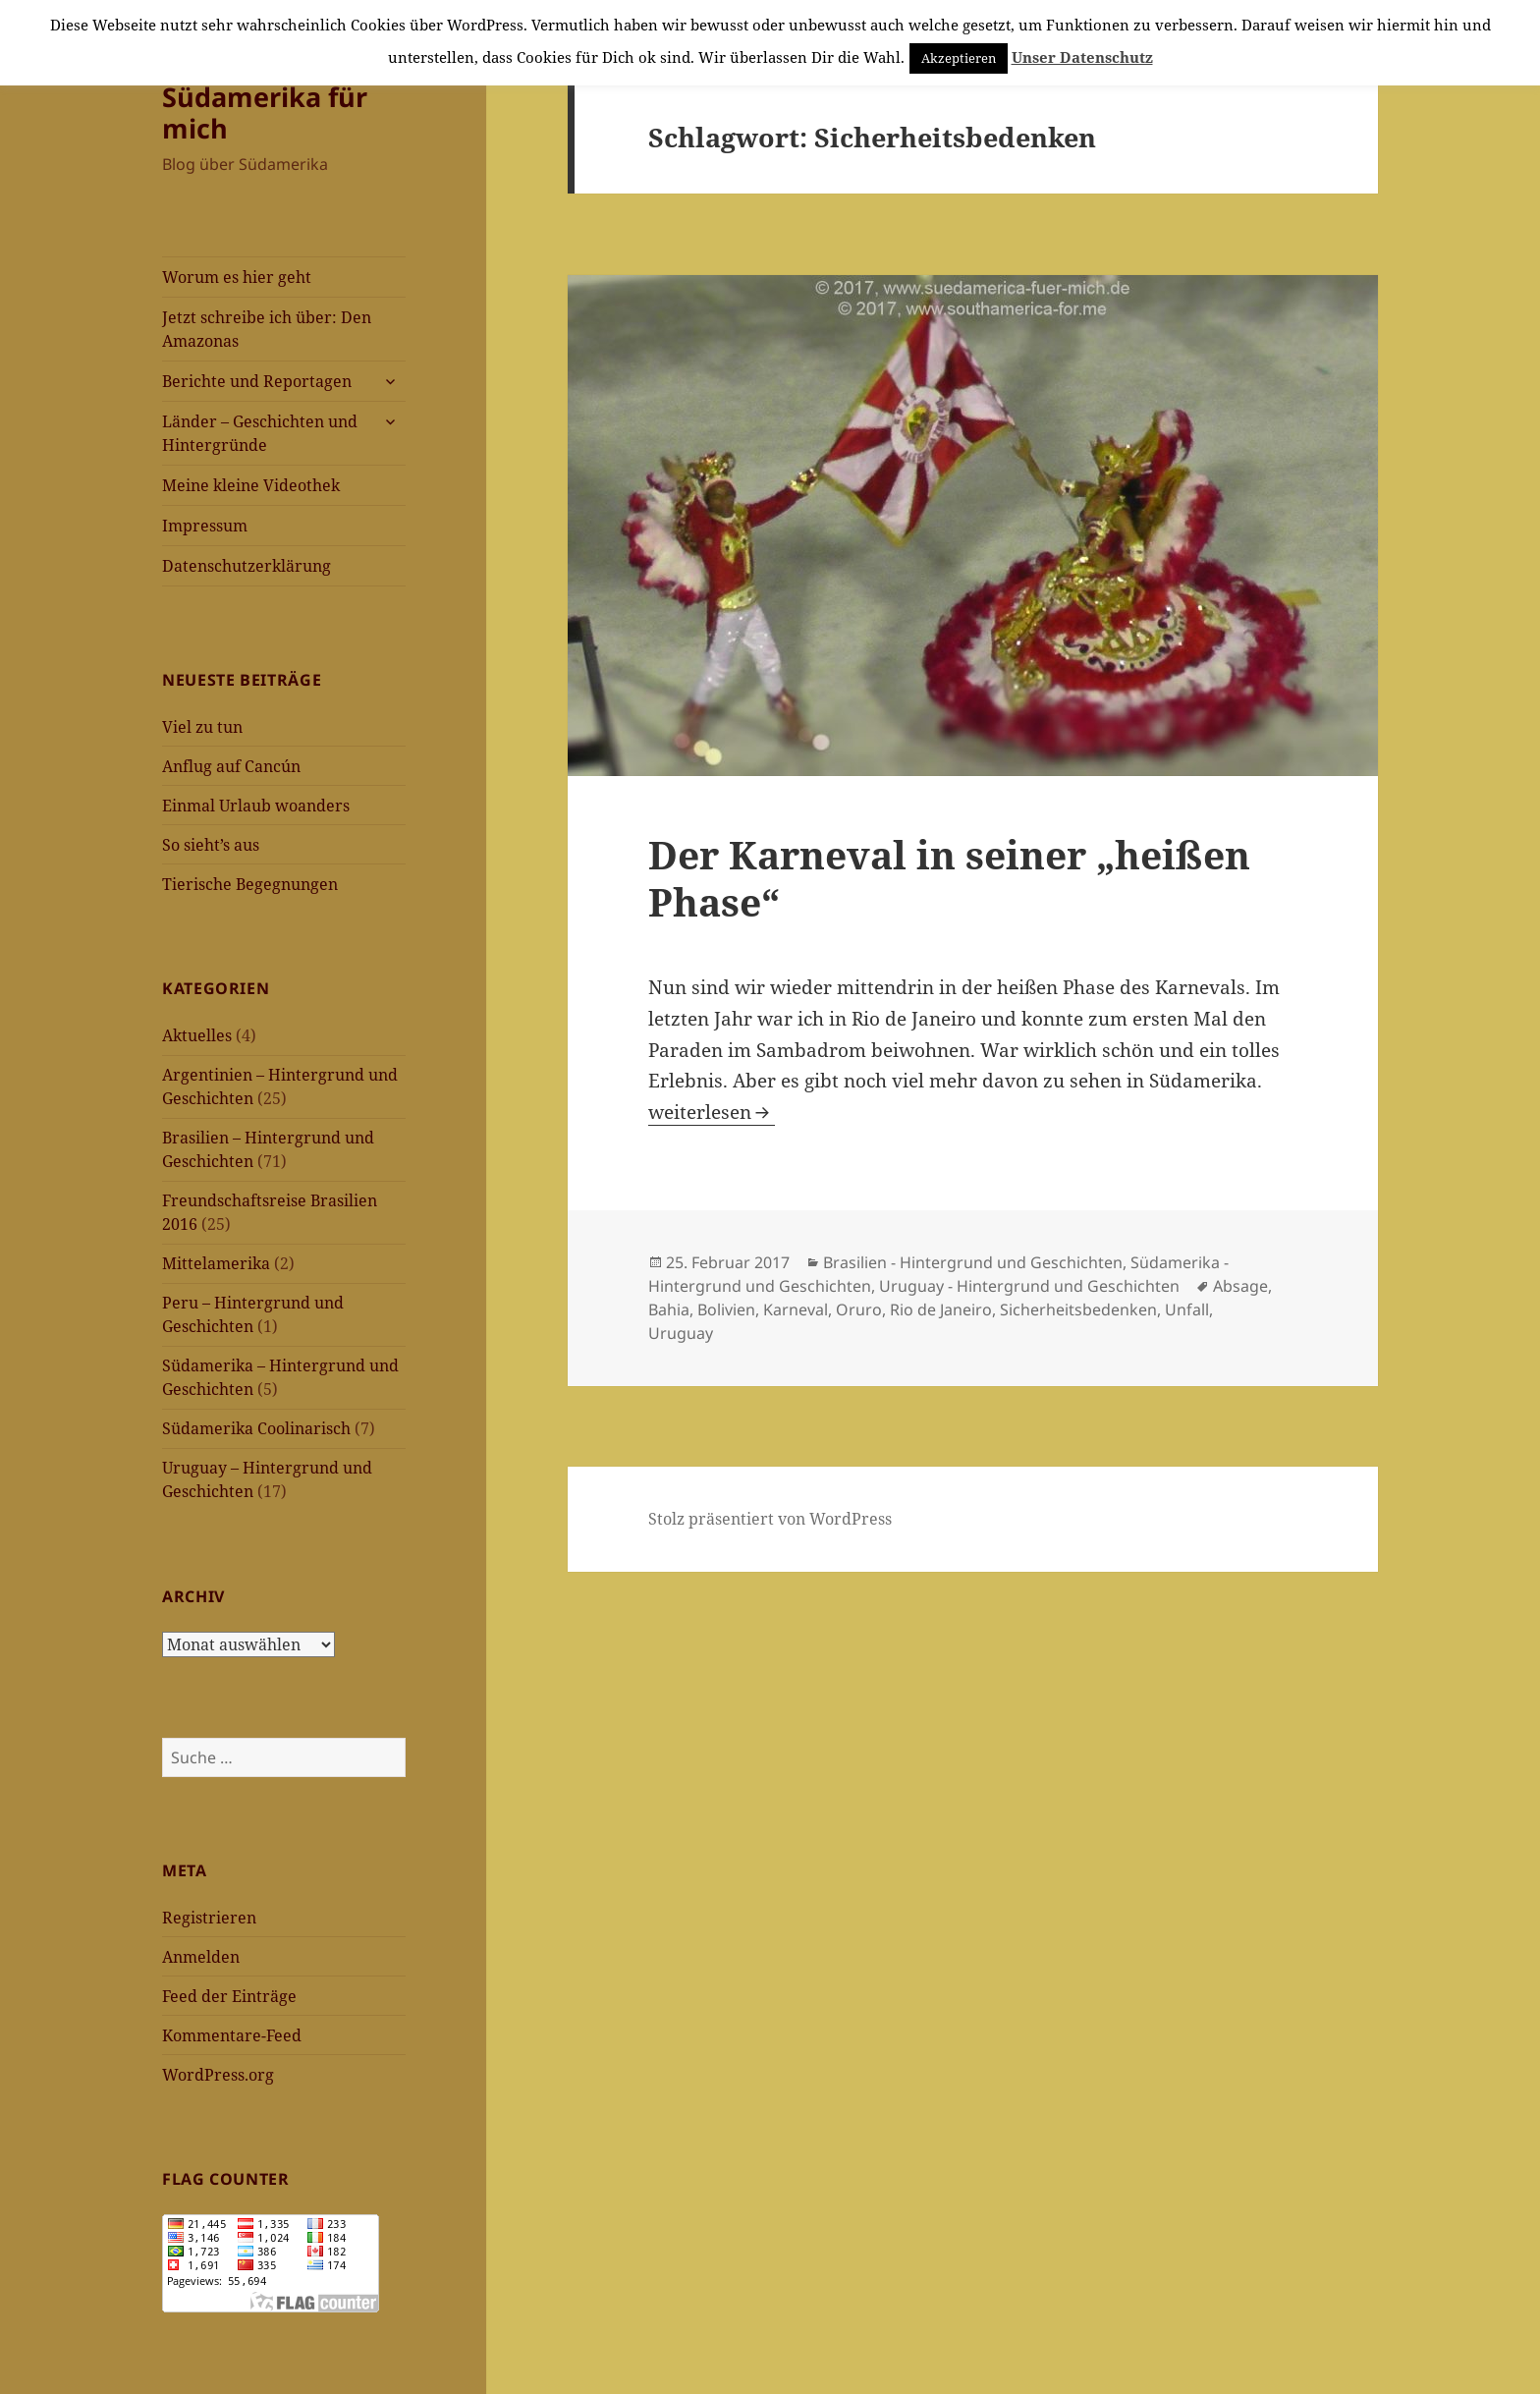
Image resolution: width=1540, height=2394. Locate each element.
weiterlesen (711, 1112)
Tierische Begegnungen (250, 884)
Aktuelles (197, 1035)
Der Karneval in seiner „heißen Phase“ (949, 877)
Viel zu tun (202, 727)
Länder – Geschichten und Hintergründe (260, 433)
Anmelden (201, 1957)
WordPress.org (218, 2075)
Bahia (668, 1309)
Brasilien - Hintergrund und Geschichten (973, 1262)
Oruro (859, 1309)
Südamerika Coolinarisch (256, 1428)
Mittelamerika (216, 1263)
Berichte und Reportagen (257, 381)
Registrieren (209, 1917)
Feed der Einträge (229, 1996)
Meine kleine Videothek (251, 485)
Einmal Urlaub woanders (256, 805)
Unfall (1187, 1309)
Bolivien (726, 1309)
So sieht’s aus (210, 845)
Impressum (205, 525)
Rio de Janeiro (941, 1309)
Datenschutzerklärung (246, 566)
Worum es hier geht (236, 277)
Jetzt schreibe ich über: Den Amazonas (266, 329)
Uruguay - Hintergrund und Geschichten (1029, 1286)
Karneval (795, 1309)
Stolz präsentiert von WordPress (770, 1519)
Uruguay (680, 1333)
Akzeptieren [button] (958, 58)
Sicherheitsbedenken (1078, 1309)
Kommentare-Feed (232, 2035)
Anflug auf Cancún (231, 766)
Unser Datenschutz (1082, 57)
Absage (1240, 1286)
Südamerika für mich (264, 112)
